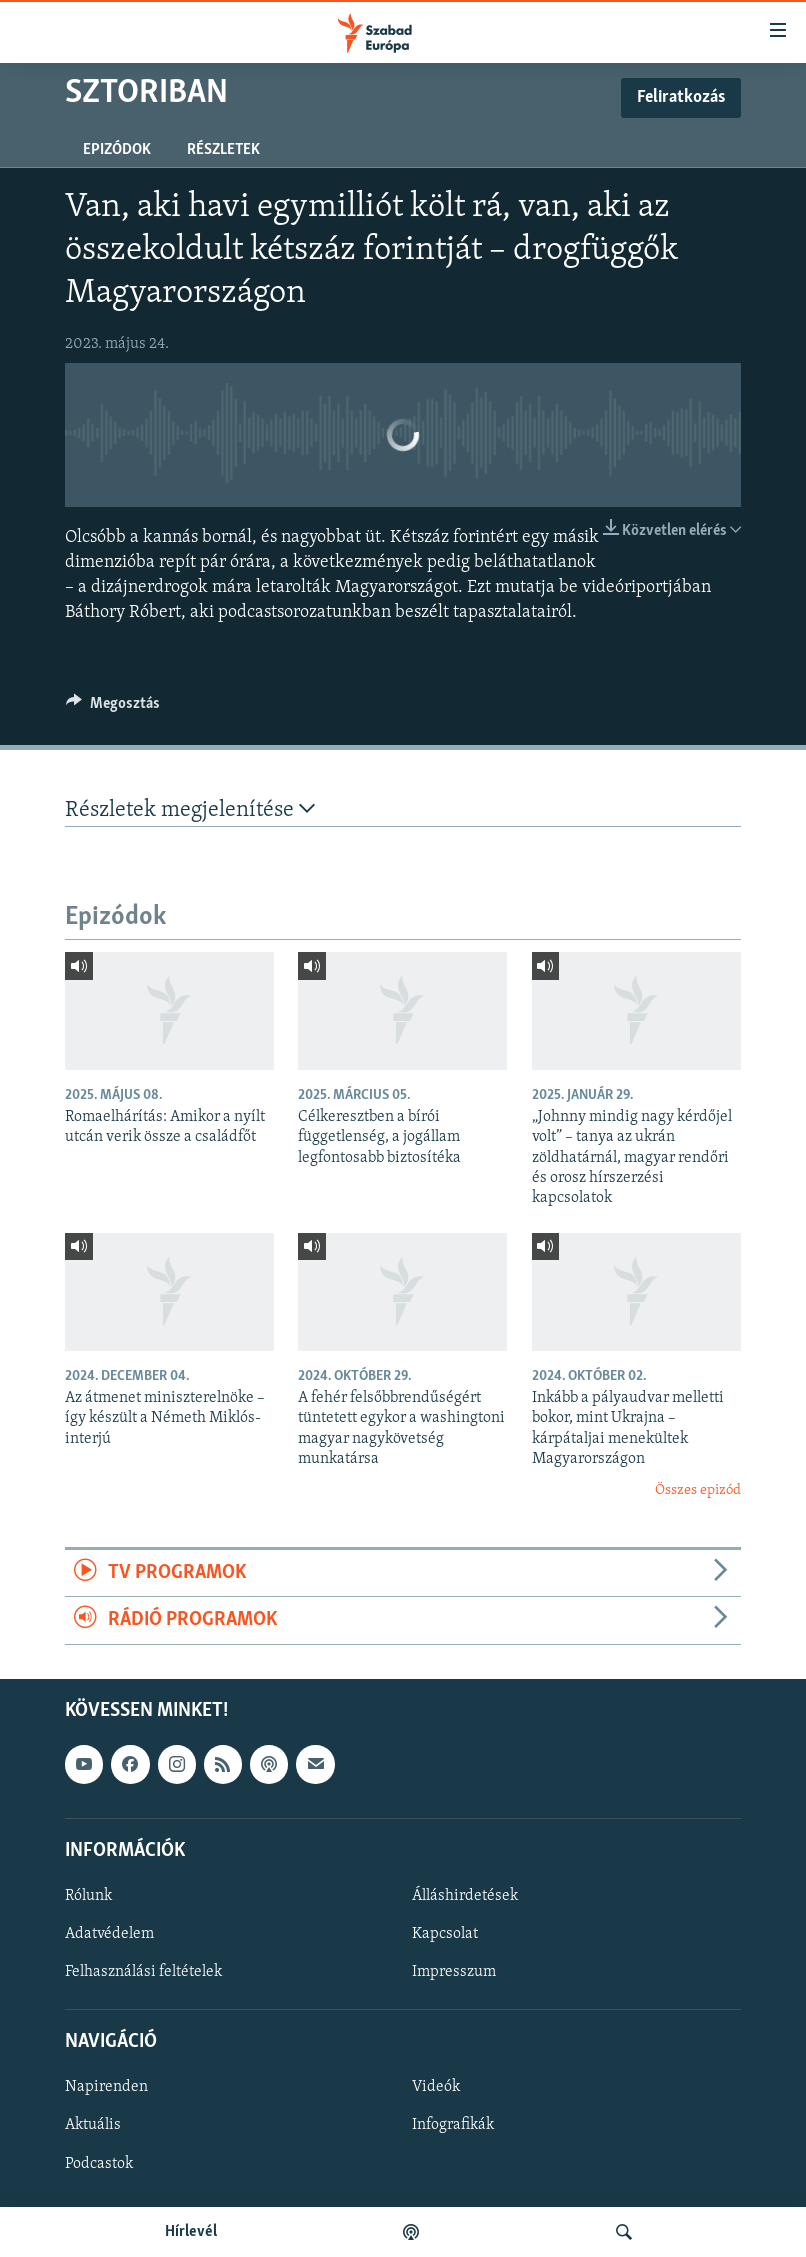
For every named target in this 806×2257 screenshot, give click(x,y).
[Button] (113, 708)
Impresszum (454, 1972)
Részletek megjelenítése (190, 809)
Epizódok (117, 150)
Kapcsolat (445, 1934)
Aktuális (93, 2125)
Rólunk (88, 1895)
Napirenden (106, 2087)
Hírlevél (191, 2232)
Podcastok (99, 2163)
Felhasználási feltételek (143, 1972)
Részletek (223, 150)
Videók (436, 2087)
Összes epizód (698, 1490)
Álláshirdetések (465, 1895)
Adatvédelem (109, 1934)
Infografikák (453, 2125)
